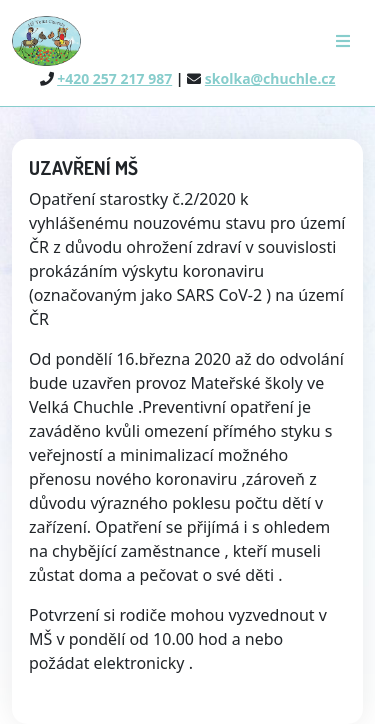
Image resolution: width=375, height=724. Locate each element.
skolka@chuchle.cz (270, 78)
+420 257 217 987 (114, 78)
